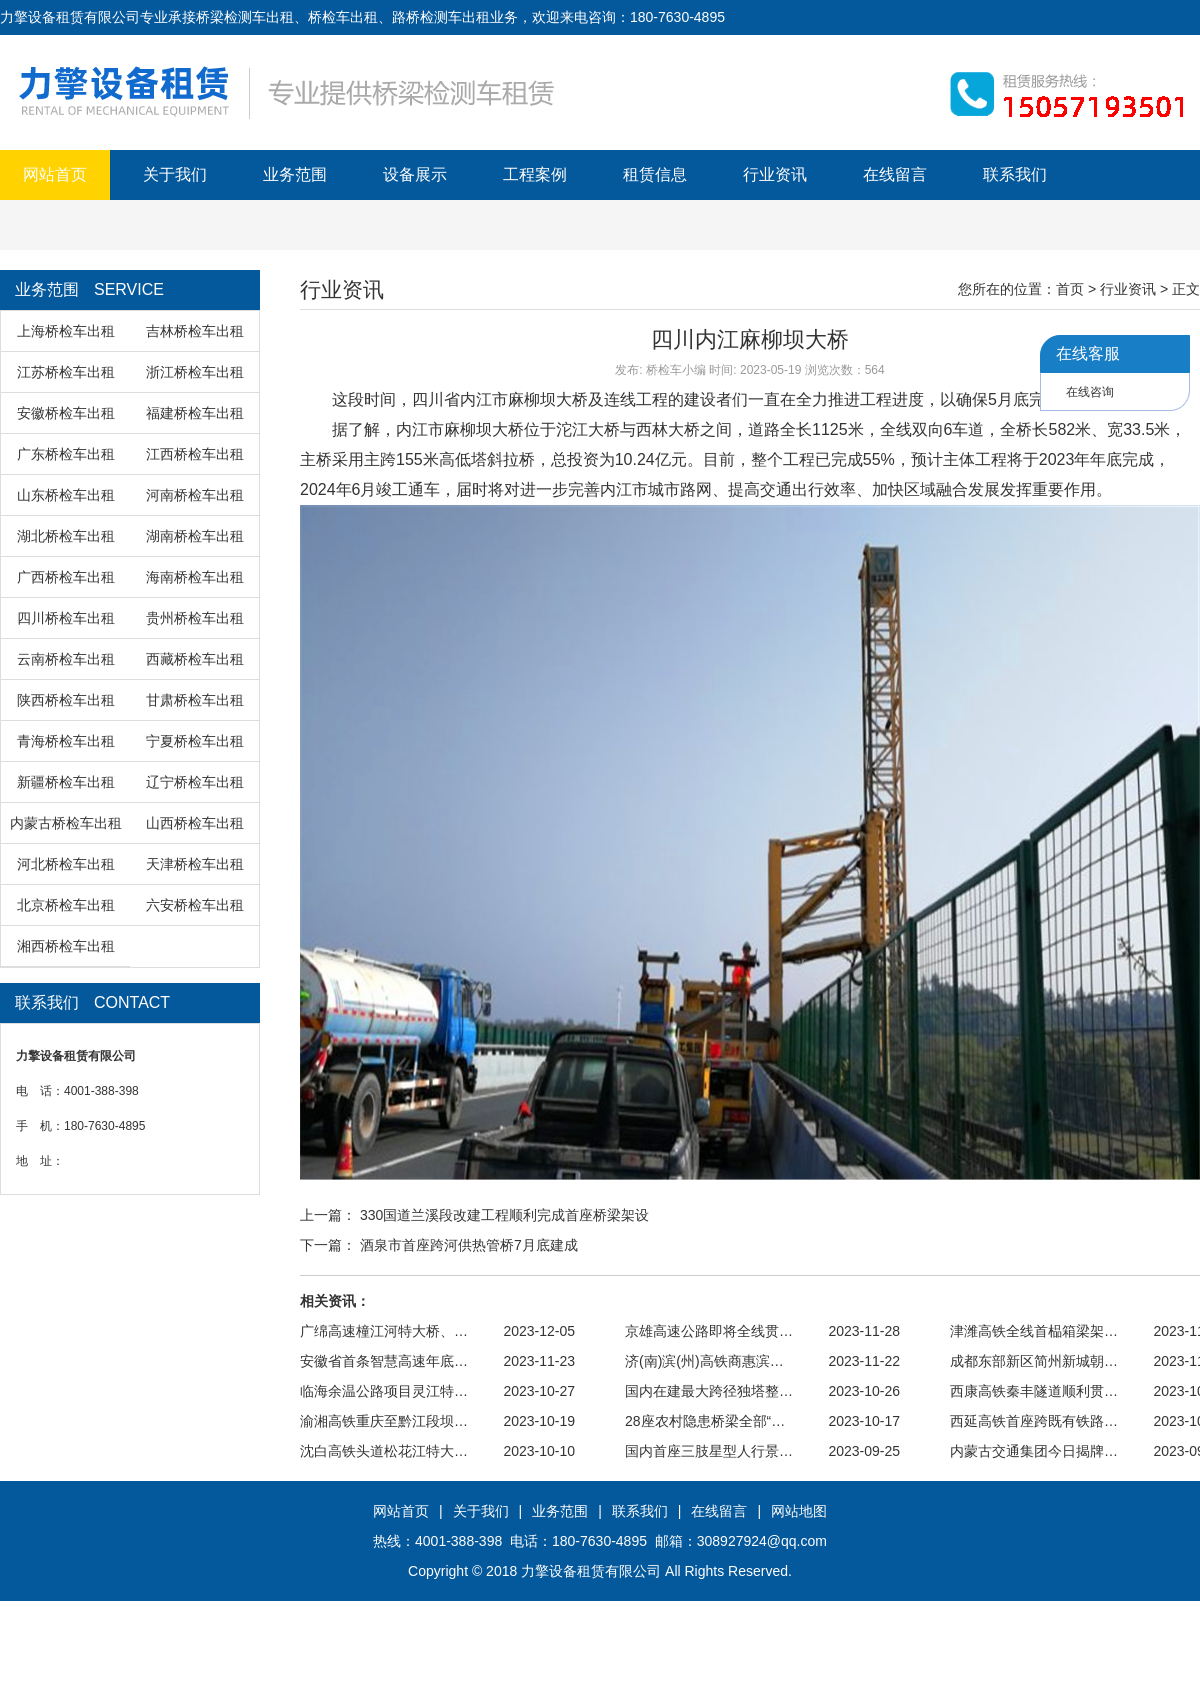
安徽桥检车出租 (66, 413)
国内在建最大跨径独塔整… (709, 1391)
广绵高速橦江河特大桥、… (384, 1331)
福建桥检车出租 (195, 413)
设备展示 (415, 174)
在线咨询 (1090, 392)
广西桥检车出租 (66, 577)
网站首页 (55, 174)
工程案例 (535, 174)
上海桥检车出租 (66, 331)
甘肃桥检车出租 (195, 700)
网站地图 (799, 1511)
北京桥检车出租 (66, 905)
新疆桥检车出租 (66, 782)
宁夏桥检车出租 (195, 741)
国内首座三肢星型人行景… (709, 1451)
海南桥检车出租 (195, 577)
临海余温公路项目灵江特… (384, 1391)
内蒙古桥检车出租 (66, 823)
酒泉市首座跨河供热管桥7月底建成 (469, 1245)
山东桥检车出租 (66, 495)
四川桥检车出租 (66, 618)
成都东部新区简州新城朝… (1034, 1361)
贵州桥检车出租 (195, 618)
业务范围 (295, 174)
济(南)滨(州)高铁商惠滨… (704, 1361)
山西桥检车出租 (195, 823)
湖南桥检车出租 (195, 536)
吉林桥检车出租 (195, 331)
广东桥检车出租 (66, 454)
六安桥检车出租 (195, 905)
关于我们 (175, 174)
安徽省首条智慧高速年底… (384, 1361)
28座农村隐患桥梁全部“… (705, 1421)
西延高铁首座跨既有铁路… (1034, 1421)
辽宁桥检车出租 (195, 782)
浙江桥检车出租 (195, 372)
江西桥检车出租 (195, 454)
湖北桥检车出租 (66, 536)
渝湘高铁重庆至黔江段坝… (384, 1421)
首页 (1070, 289)
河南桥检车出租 (195, 495)
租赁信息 (655, 174)
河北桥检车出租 (66, 864)
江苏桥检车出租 (66, 372)
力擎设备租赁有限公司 (591, 1571)
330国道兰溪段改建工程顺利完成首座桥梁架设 (504, 1215)
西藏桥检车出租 (195, 659)
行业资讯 (775, 174)
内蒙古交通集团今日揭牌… (1034, 1451)
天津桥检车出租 (195, 864)
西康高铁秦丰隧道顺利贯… (1034, 1391)
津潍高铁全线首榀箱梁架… (1034, 1331)
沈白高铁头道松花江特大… (384, 1451)
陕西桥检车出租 (66, 700)
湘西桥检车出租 (66, 946)
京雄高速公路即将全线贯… (709, 1331)
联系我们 (1015, 174)
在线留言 (895, 174)
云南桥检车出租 (66, 659)
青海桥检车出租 (66, 741)
